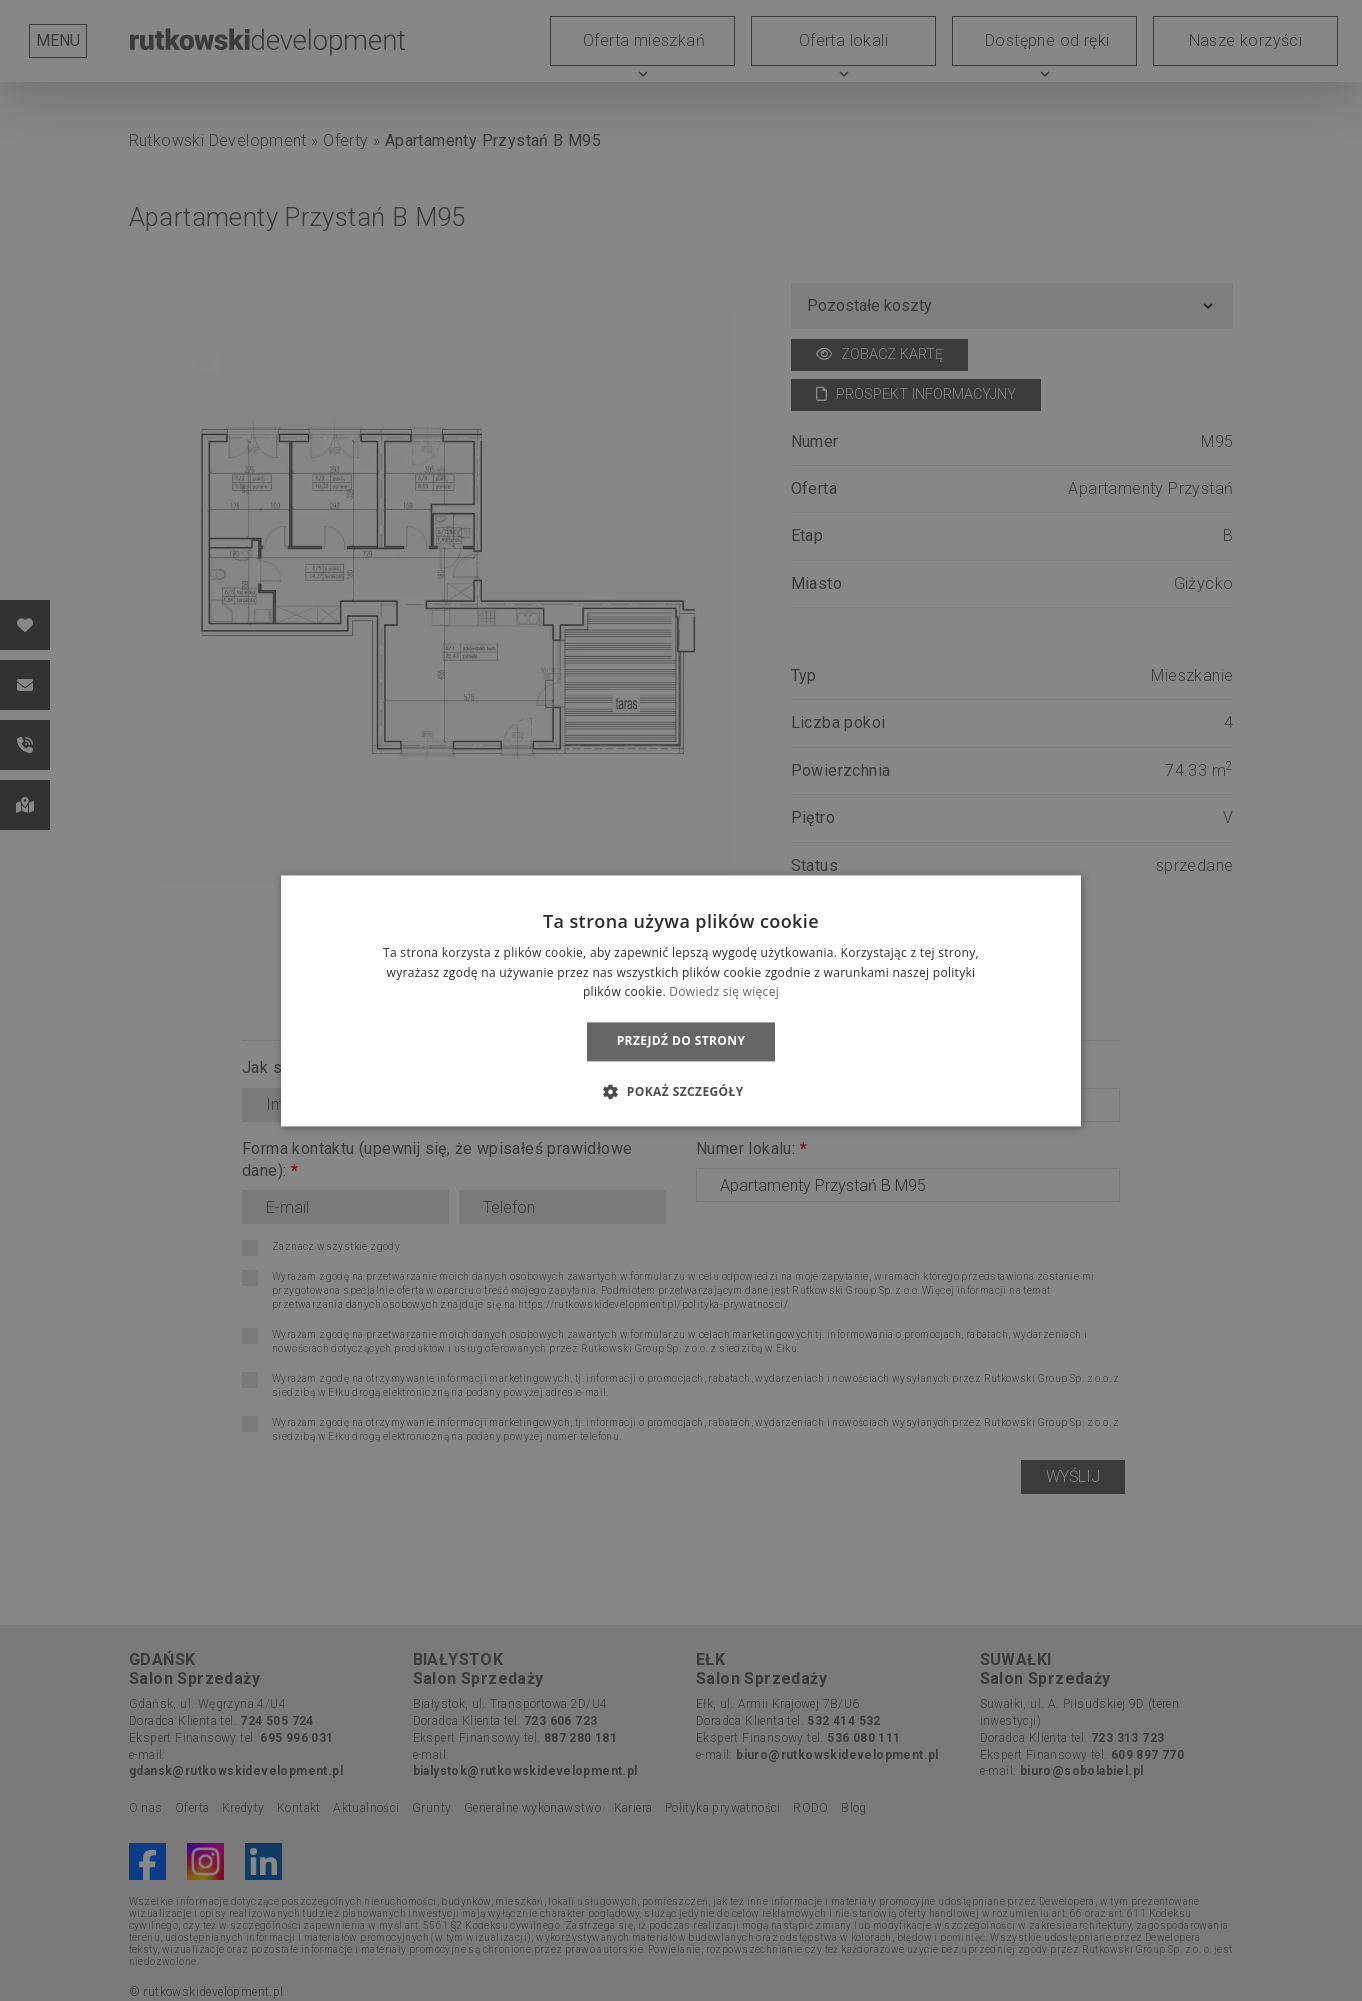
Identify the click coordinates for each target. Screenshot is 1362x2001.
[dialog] (681, 1000)
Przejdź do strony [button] (681, 1041)
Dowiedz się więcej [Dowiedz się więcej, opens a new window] (724, 992)
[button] (680, 1091)
